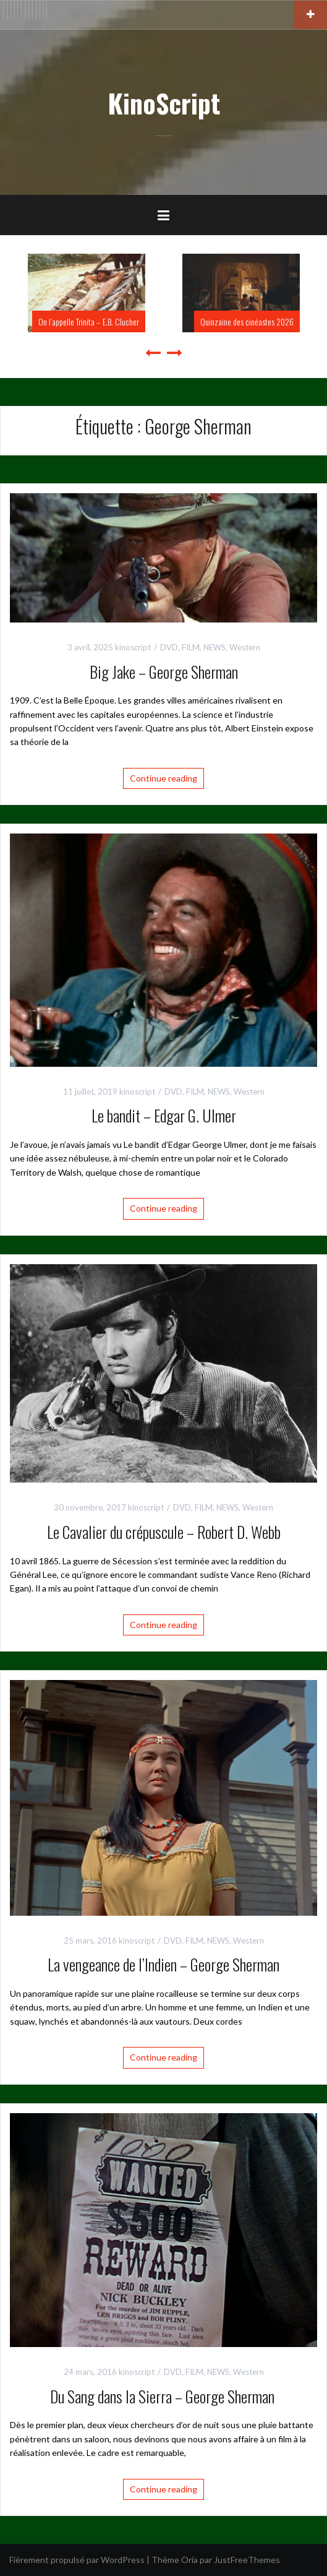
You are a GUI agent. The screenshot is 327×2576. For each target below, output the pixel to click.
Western (244, 647)
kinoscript (133, 647)
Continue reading (163, 778)
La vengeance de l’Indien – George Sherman (163, 1964)
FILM (191, 647)
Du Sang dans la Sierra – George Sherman (164, 2396)
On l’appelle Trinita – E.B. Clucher (88, 321)
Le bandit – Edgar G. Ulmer (163, 1115)
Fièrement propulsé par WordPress (77, 2559)
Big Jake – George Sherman (164, 672)
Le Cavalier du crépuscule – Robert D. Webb (164, 1532)
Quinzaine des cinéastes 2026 (247, 321)
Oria (189, 2559)
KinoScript (164, 103)
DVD (169, 647)
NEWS (214, 647)
